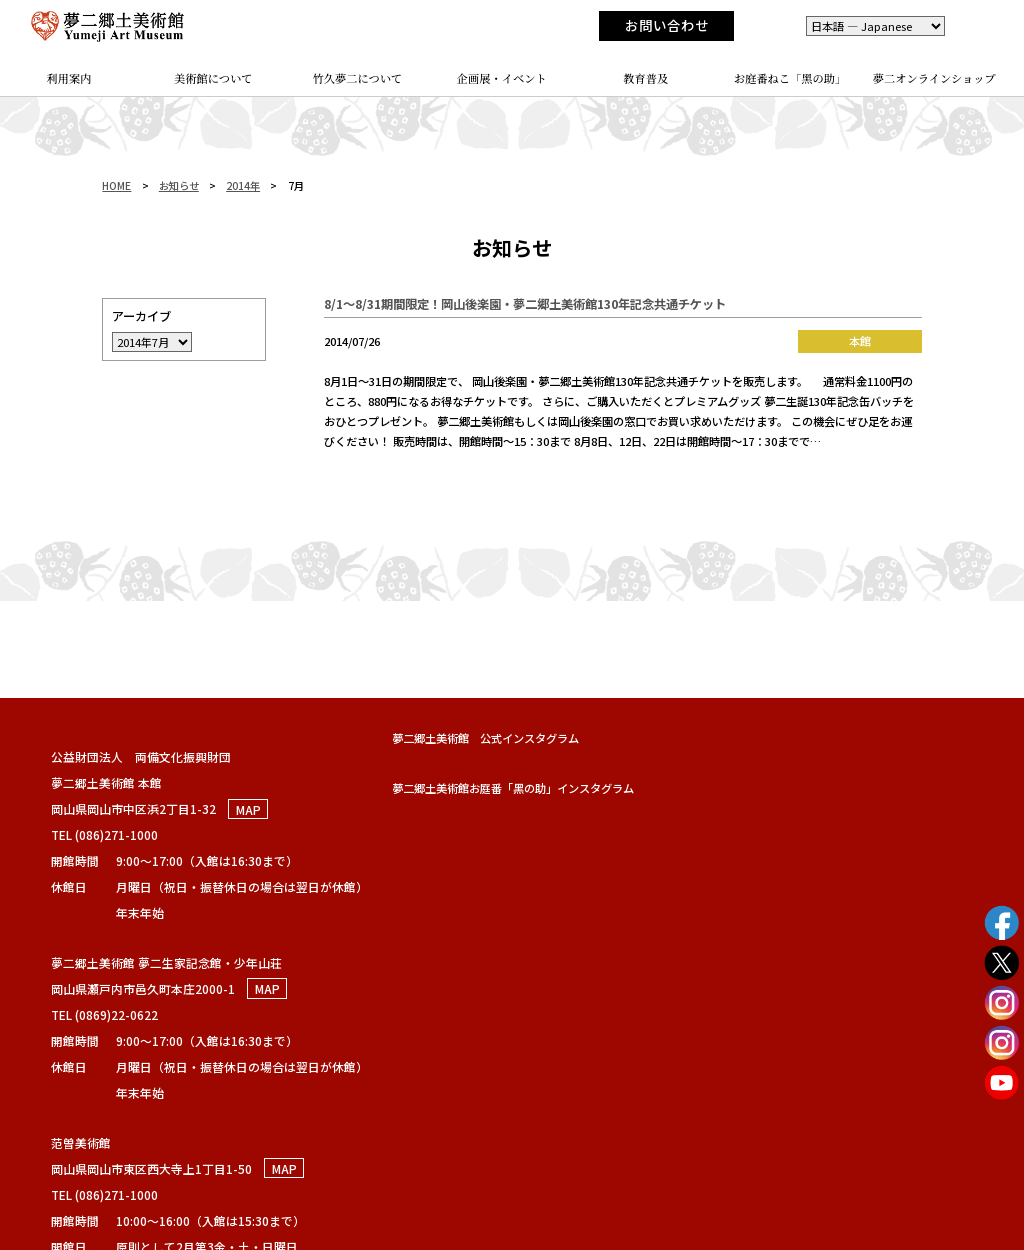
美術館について (213, 78)
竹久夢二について (358, 78)
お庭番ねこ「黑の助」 (790, 78)
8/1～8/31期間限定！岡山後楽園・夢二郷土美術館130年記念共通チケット (525, 304)
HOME (116, 185)
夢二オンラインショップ (934, 78)
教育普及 (645, 78)
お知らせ (179, 185)
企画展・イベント (502, 78)
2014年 (243, 185)
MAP (248, 808)
